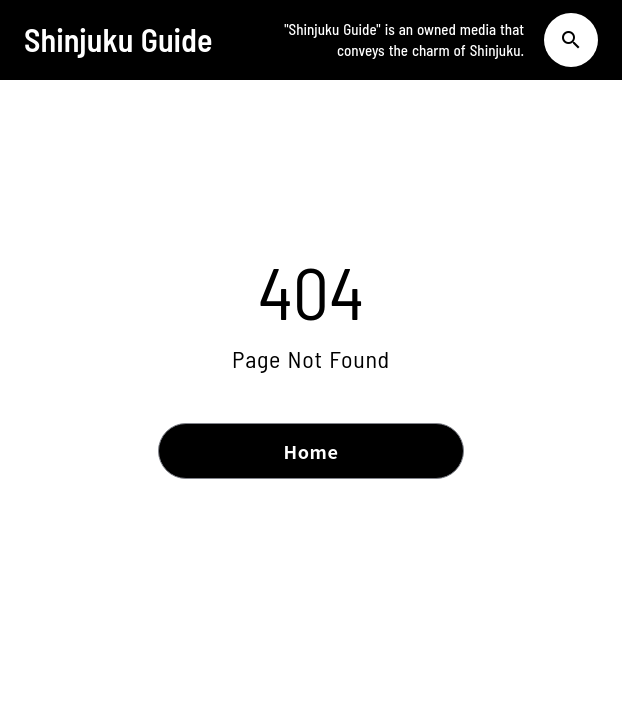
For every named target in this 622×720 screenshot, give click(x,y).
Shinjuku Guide (118, 39)
